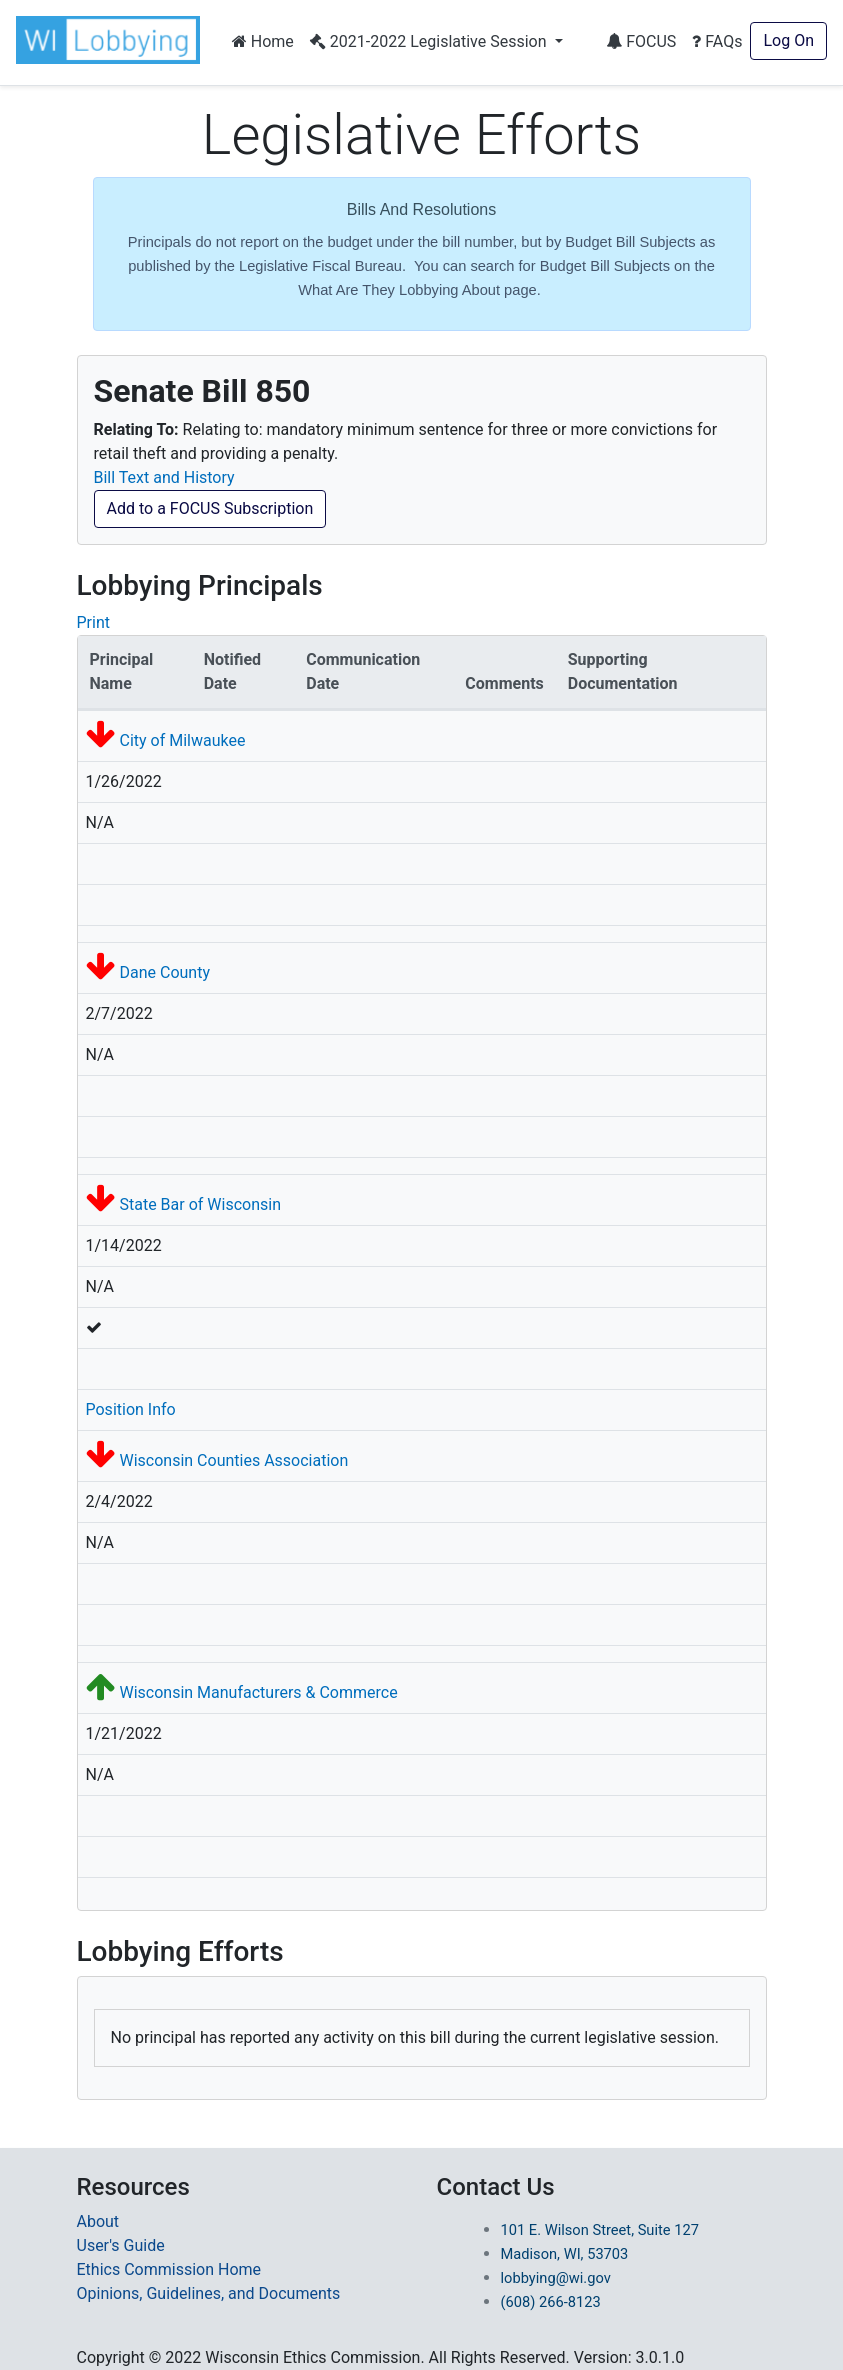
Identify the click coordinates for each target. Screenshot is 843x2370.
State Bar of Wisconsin (200, 1204)
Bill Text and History (164, 477)
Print (93, 622)
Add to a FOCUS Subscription (210, 508)
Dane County (164, 972)
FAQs (717, 41)
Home (263, 41)
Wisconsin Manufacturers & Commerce (258, 1692)
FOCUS (641, 41)
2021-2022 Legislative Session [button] (430, 41)
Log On (788, 40)
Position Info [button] (131, 1409)
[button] (112, 40)
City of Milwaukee (182, 740)
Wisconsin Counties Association (233, 1460)
